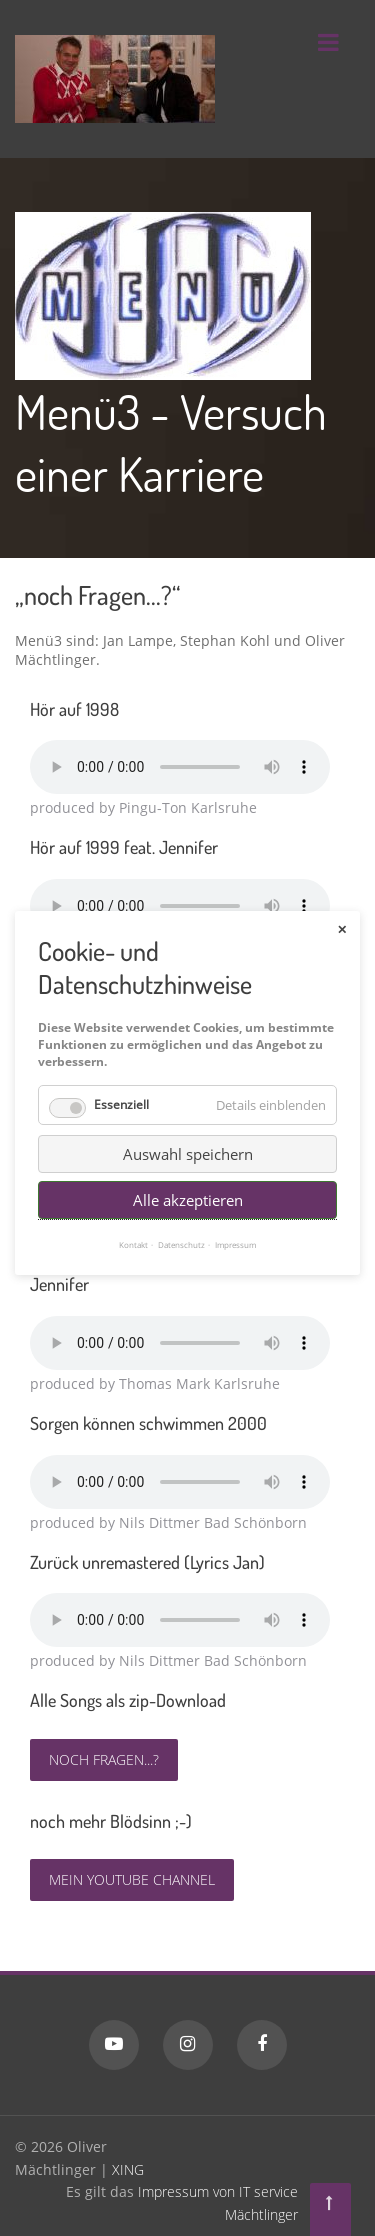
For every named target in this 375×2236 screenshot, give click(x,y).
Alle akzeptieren (188, 1168)
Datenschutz (181, 1212)
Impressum (235, 1212)
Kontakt (133, 1212)
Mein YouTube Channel (132, 1879)
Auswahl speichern (188, 1122)
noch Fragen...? (104, 1759)
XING (128, 2169)
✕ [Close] (342, 896)
